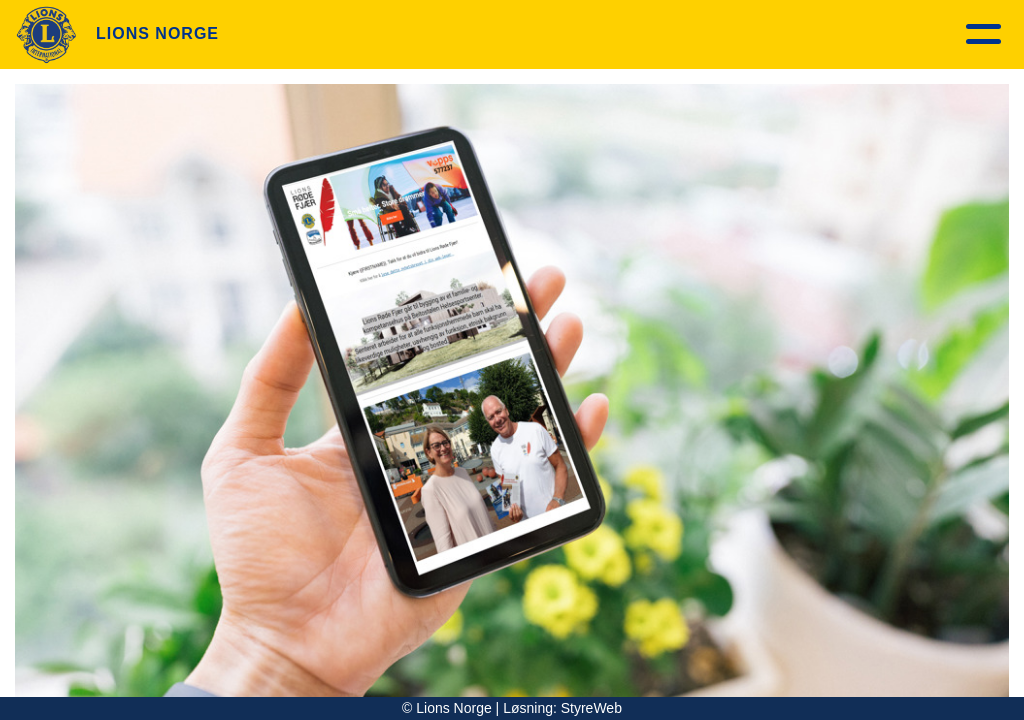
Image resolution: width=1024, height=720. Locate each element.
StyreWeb (591, 708)
